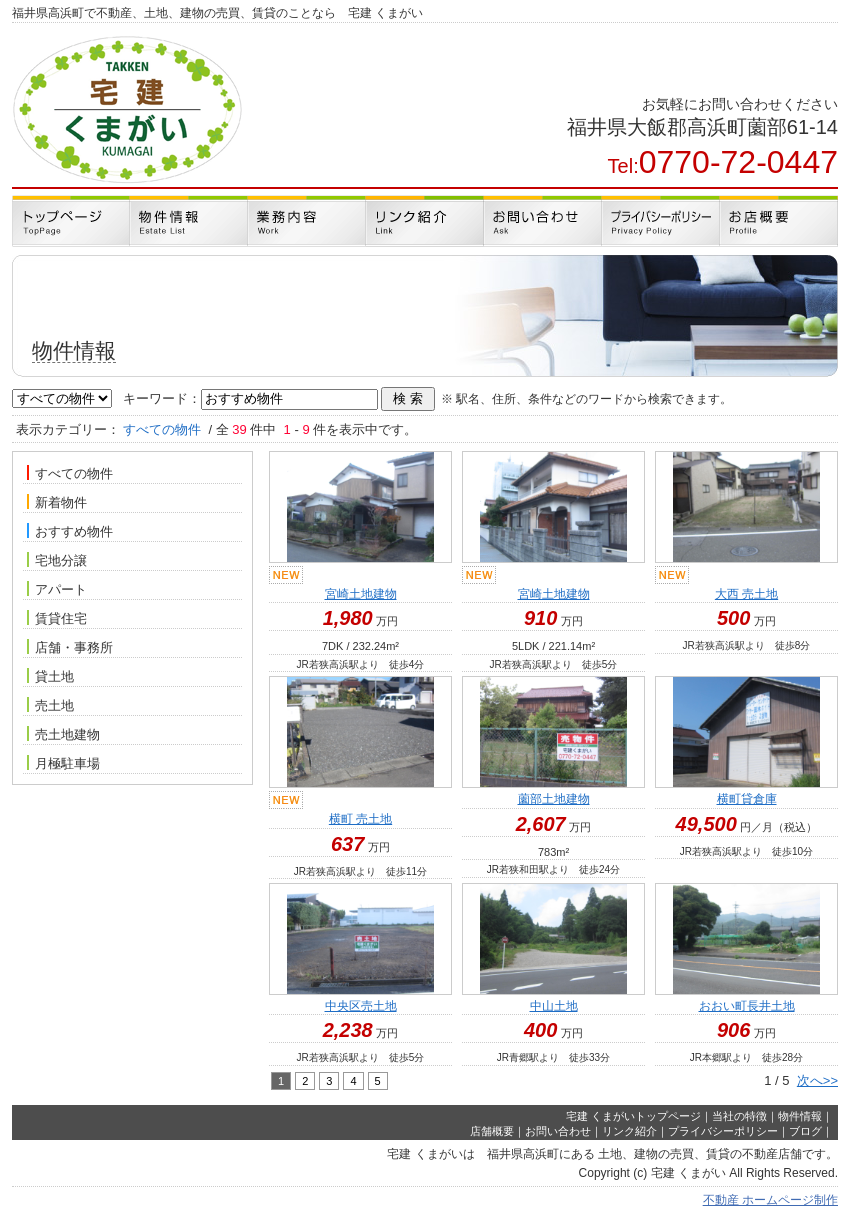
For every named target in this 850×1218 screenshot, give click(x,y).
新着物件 (57, 502)
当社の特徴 (739, 1116)
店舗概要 (492, 1131)
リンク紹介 (629, 1131)
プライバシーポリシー (723, 1131)
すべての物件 (70, 473)
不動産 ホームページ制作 (770, 1200)
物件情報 (800, 1116)
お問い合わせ (558, 1131)
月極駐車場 (63, 763)
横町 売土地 (360, 819)
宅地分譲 (59, 560)
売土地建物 (63, 734)
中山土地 (554, 1006)
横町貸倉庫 (747, 799)
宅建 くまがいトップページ (633, 1116)
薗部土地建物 (554, 799)
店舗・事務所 (70, 647)
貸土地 (50, 676)
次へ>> (817, 1080)
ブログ (805, 1131)
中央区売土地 (361, 1006)
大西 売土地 (746, 594)
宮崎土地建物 (361, 594)
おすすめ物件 (70, 531)
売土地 (50, 705)
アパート (57, 589)
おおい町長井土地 (747, 1006)
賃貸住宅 (57, 618)
